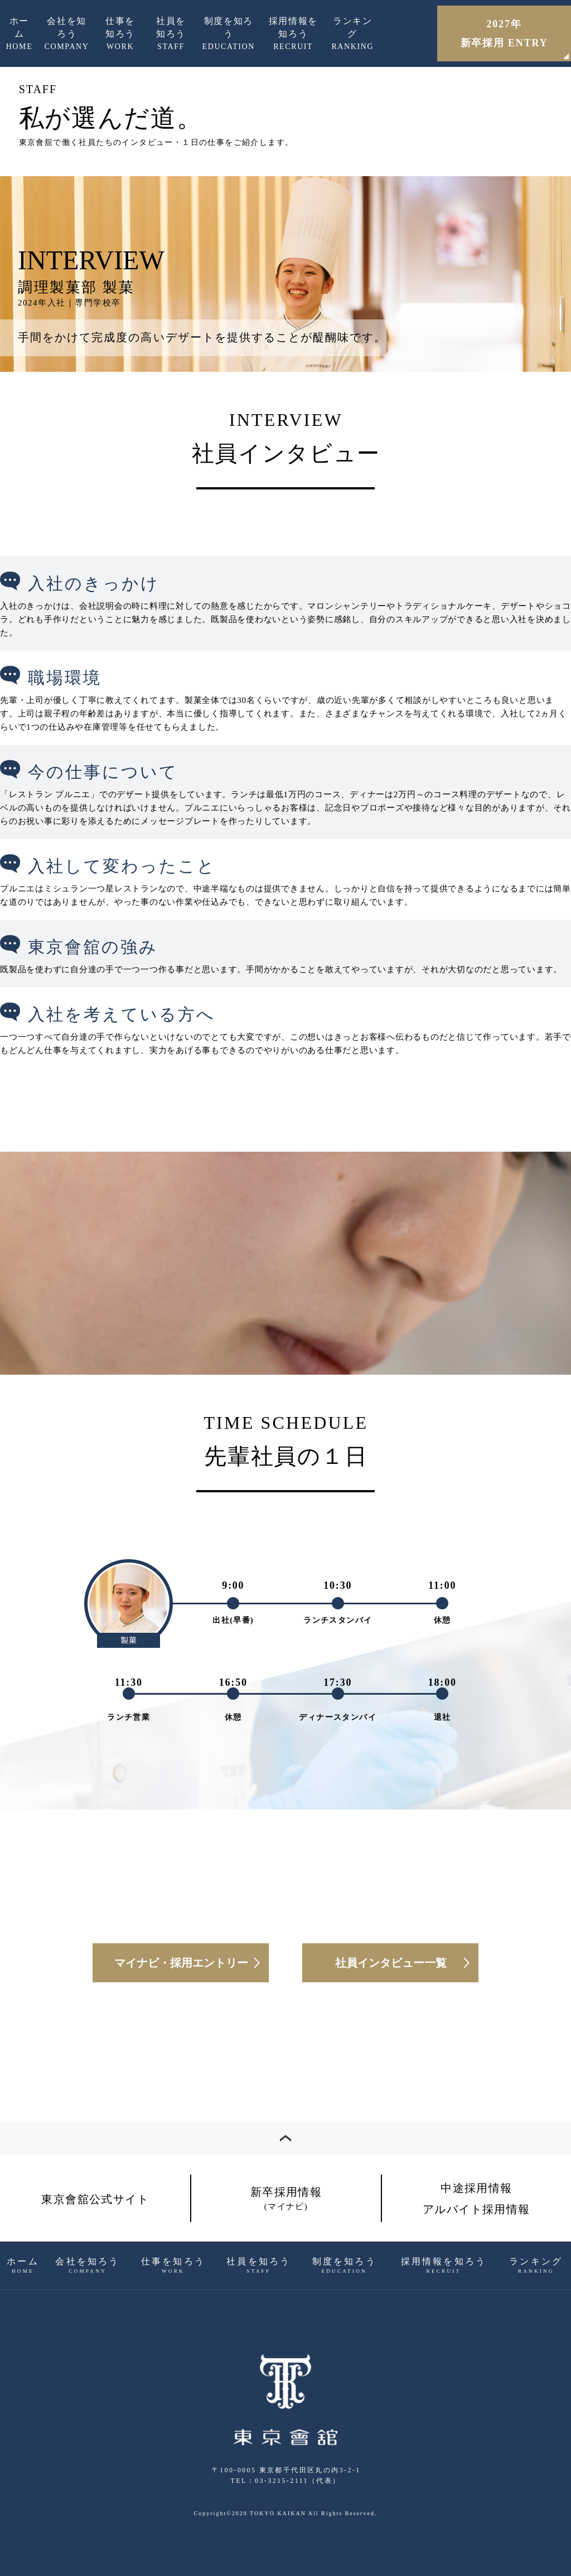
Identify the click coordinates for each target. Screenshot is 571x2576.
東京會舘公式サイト (95, 2199)
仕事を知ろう (120, 34)
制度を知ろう (228, 34)
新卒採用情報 (285, 2198)
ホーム (19, 34)
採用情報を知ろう (293, 34)
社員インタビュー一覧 (391, 1963)
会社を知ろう (67, 34)
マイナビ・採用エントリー (181, 1963)
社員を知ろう (171, 34)
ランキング (352, 34)
